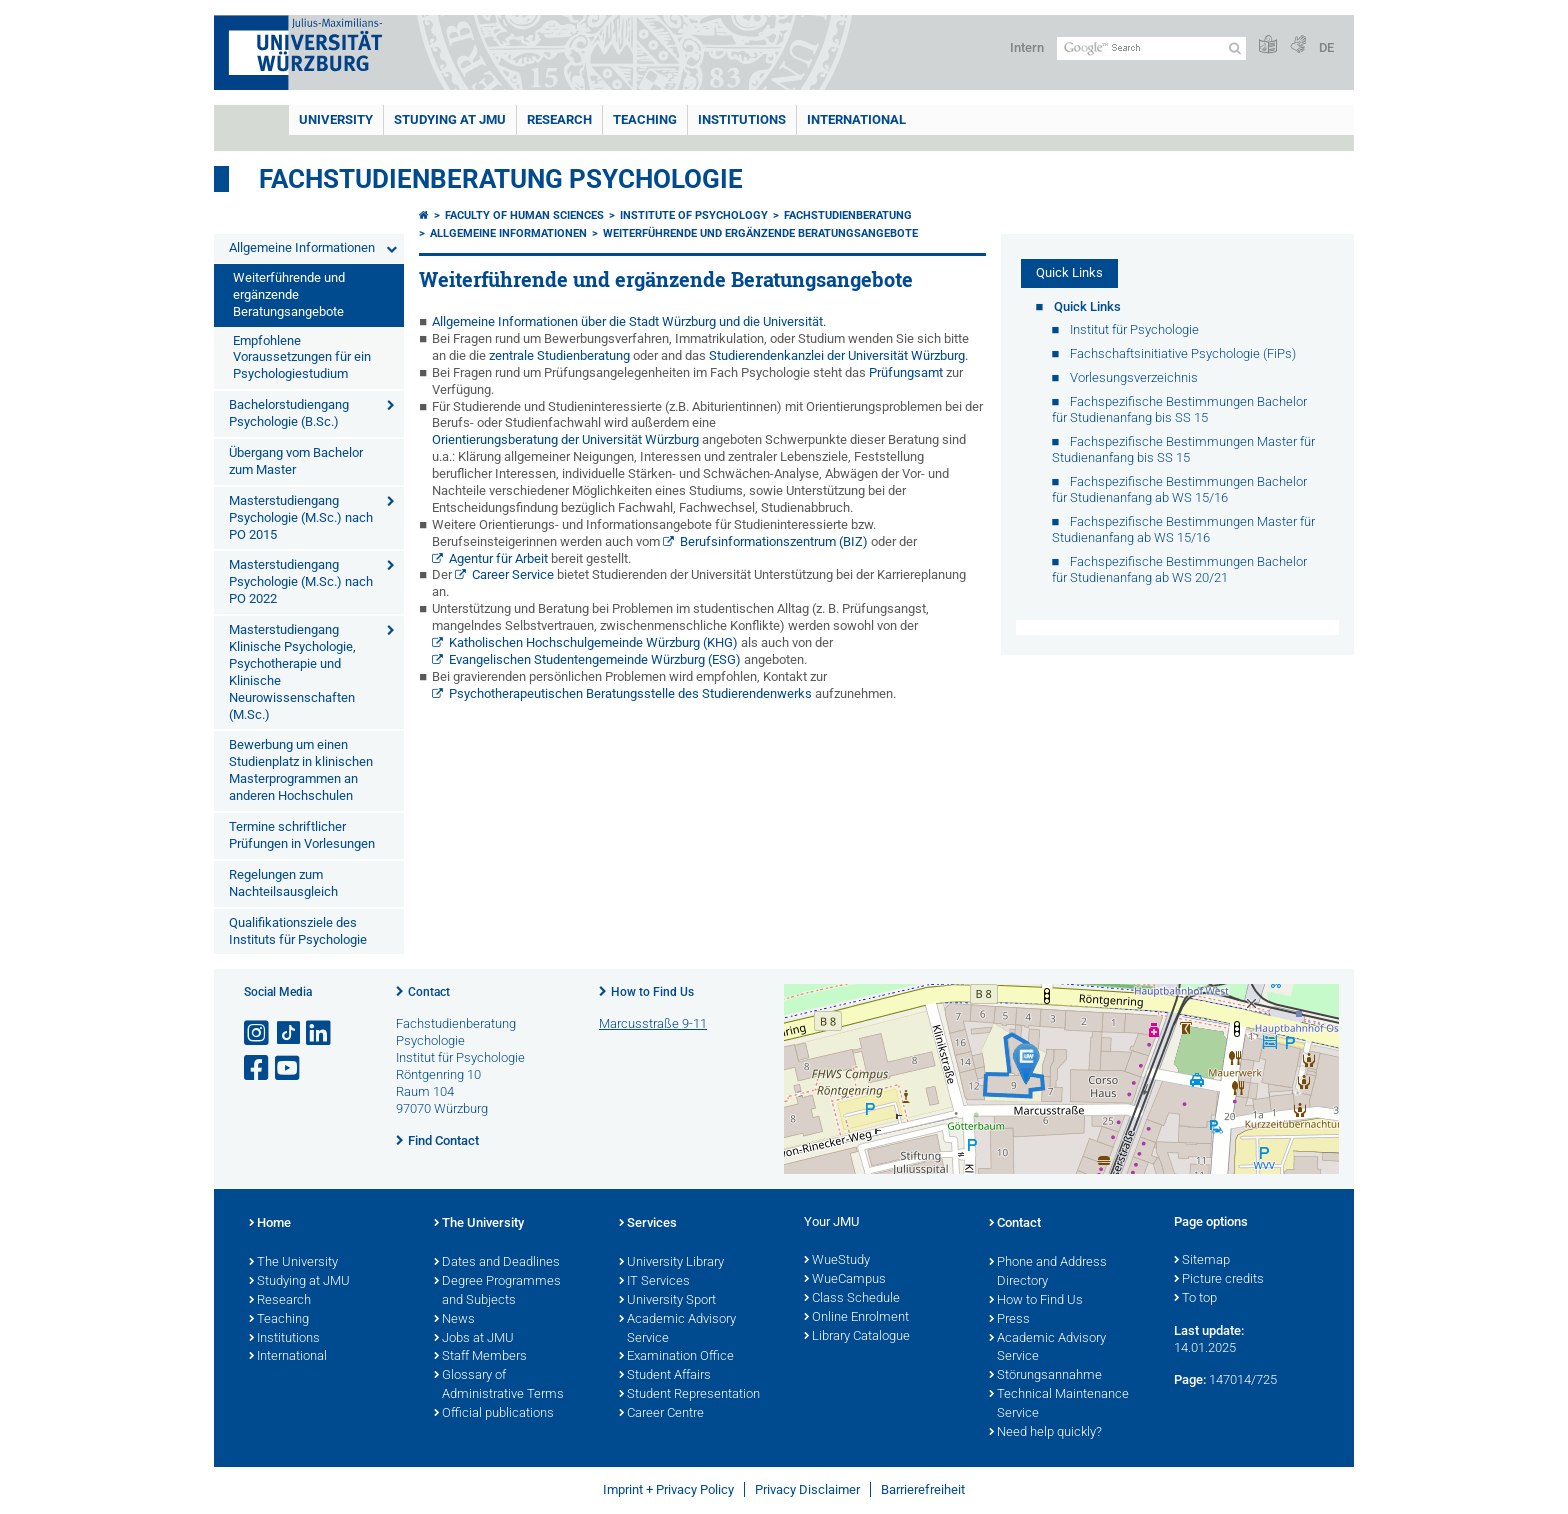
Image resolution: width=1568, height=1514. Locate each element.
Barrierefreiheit (923, 1489)
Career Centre (661, 1414)
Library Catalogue (857, 1337)
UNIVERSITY (336, 119)
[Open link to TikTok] (289, 1033)
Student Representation (689, 1395)
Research (280, 1301)
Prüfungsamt (906, 372)
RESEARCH (559, 119)
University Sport (667, 1301)
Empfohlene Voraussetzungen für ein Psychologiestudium (302, 357)
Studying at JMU (299, 1282)
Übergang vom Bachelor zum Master (296, 461)
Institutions (284, 1339)
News (454, 1320)
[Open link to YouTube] (289, 1068)
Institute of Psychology (694, 215)
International (856, 119)
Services (648, 1224)
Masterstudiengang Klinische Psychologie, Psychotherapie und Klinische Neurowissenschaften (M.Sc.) (292, 671)
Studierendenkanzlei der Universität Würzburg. (838, 355)
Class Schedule (852, 1299)
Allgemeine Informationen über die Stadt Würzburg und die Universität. (629, 321)
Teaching (645, 119)
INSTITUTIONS (742, 119)
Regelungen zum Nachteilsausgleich (283, 883)
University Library (671, 1263)
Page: (1190, 1379)
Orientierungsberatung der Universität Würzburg (565, 439)
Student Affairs (665, 1376)
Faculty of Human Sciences (524, 215)
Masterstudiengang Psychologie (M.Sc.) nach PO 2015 (301, 517)
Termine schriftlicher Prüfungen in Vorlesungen (302, 835)
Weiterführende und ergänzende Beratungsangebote (289, 294)
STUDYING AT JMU (450, 119)
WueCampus (845, 1280)
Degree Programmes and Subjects (497, 1291)
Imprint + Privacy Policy (668, 1489)
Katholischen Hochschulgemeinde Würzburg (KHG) (593, 642)
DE (1326, 47)
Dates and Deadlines (497, 1263)
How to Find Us (652, 992)
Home (270, 1224)
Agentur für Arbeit (498, 558)
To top (1195, 1299)
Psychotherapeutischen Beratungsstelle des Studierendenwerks (630, 693)
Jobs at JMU (474, 1339)
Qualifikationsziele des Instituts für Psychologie (298, 931)
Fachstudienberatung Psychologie (501, 179)
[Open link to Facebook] (258, 1068)
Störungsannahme (1045, 1376)
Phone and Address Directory (1048, 1272)
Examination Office (676, 1357)
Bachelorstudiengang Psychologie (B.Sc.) (289, 413)
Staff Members (480, 1357)
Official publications (494, 1414)
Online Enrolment (856, 1318)
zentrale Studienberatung (559, 355)
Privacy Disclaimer (807, 1489)
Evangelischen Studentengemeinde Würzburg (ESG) (595, 659)
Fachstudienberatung (848, 215)
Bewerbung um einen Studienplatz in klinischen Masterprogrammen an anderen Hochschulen (301, 770)
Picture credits (1219, 1280)
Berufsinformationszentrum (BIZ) (774, 541)
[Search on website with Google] (1151, 48)
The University (293, 1263)
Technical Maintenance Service (1059, 1404)
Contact (429, 992)
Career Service (513, 574)
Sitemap (1202, 1261)
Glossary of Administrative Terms (499, 1385)
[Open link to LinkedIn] (320, 1033)
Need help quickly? (1045, 1433)
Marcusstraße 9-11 (653, 1023)
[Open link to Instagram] (258, 1033)
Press (1009, 1320)
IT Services (654, 1282)
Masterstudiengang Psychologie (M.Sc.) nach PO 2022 (301, 581)
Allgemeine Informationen (302, 247)
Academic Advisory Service (677, 1329)
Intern (1027, 47)
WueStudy (837, 1261)
